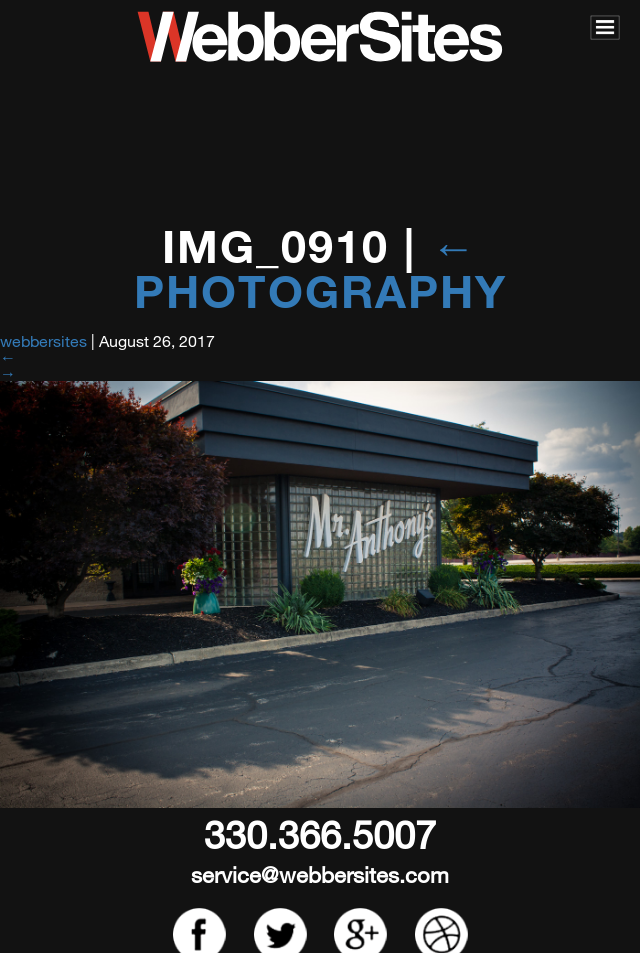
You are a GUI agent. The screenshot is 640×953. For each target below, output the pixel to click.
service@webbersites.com (320, 874)
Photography (320, 268)
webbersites (43, 340)
